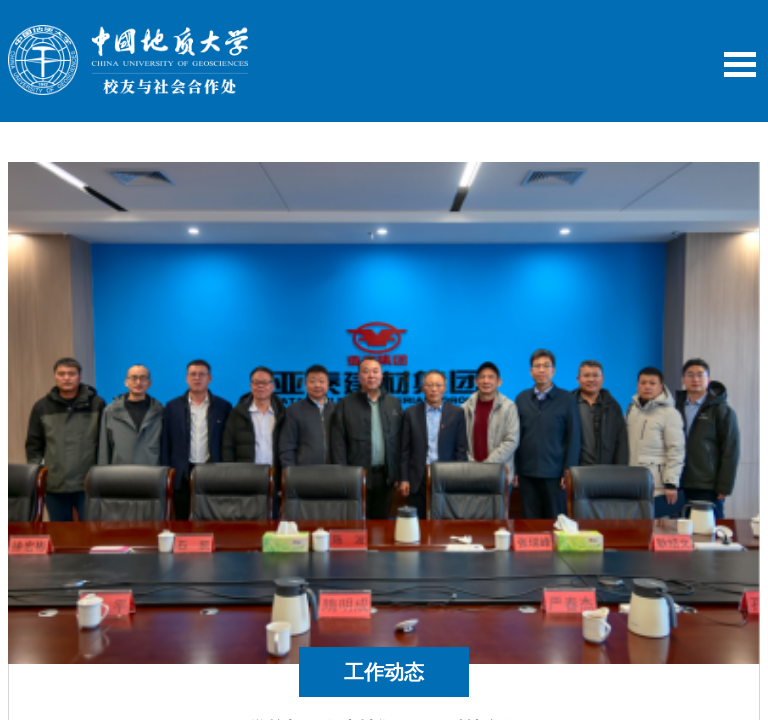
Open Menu (740, 64)
